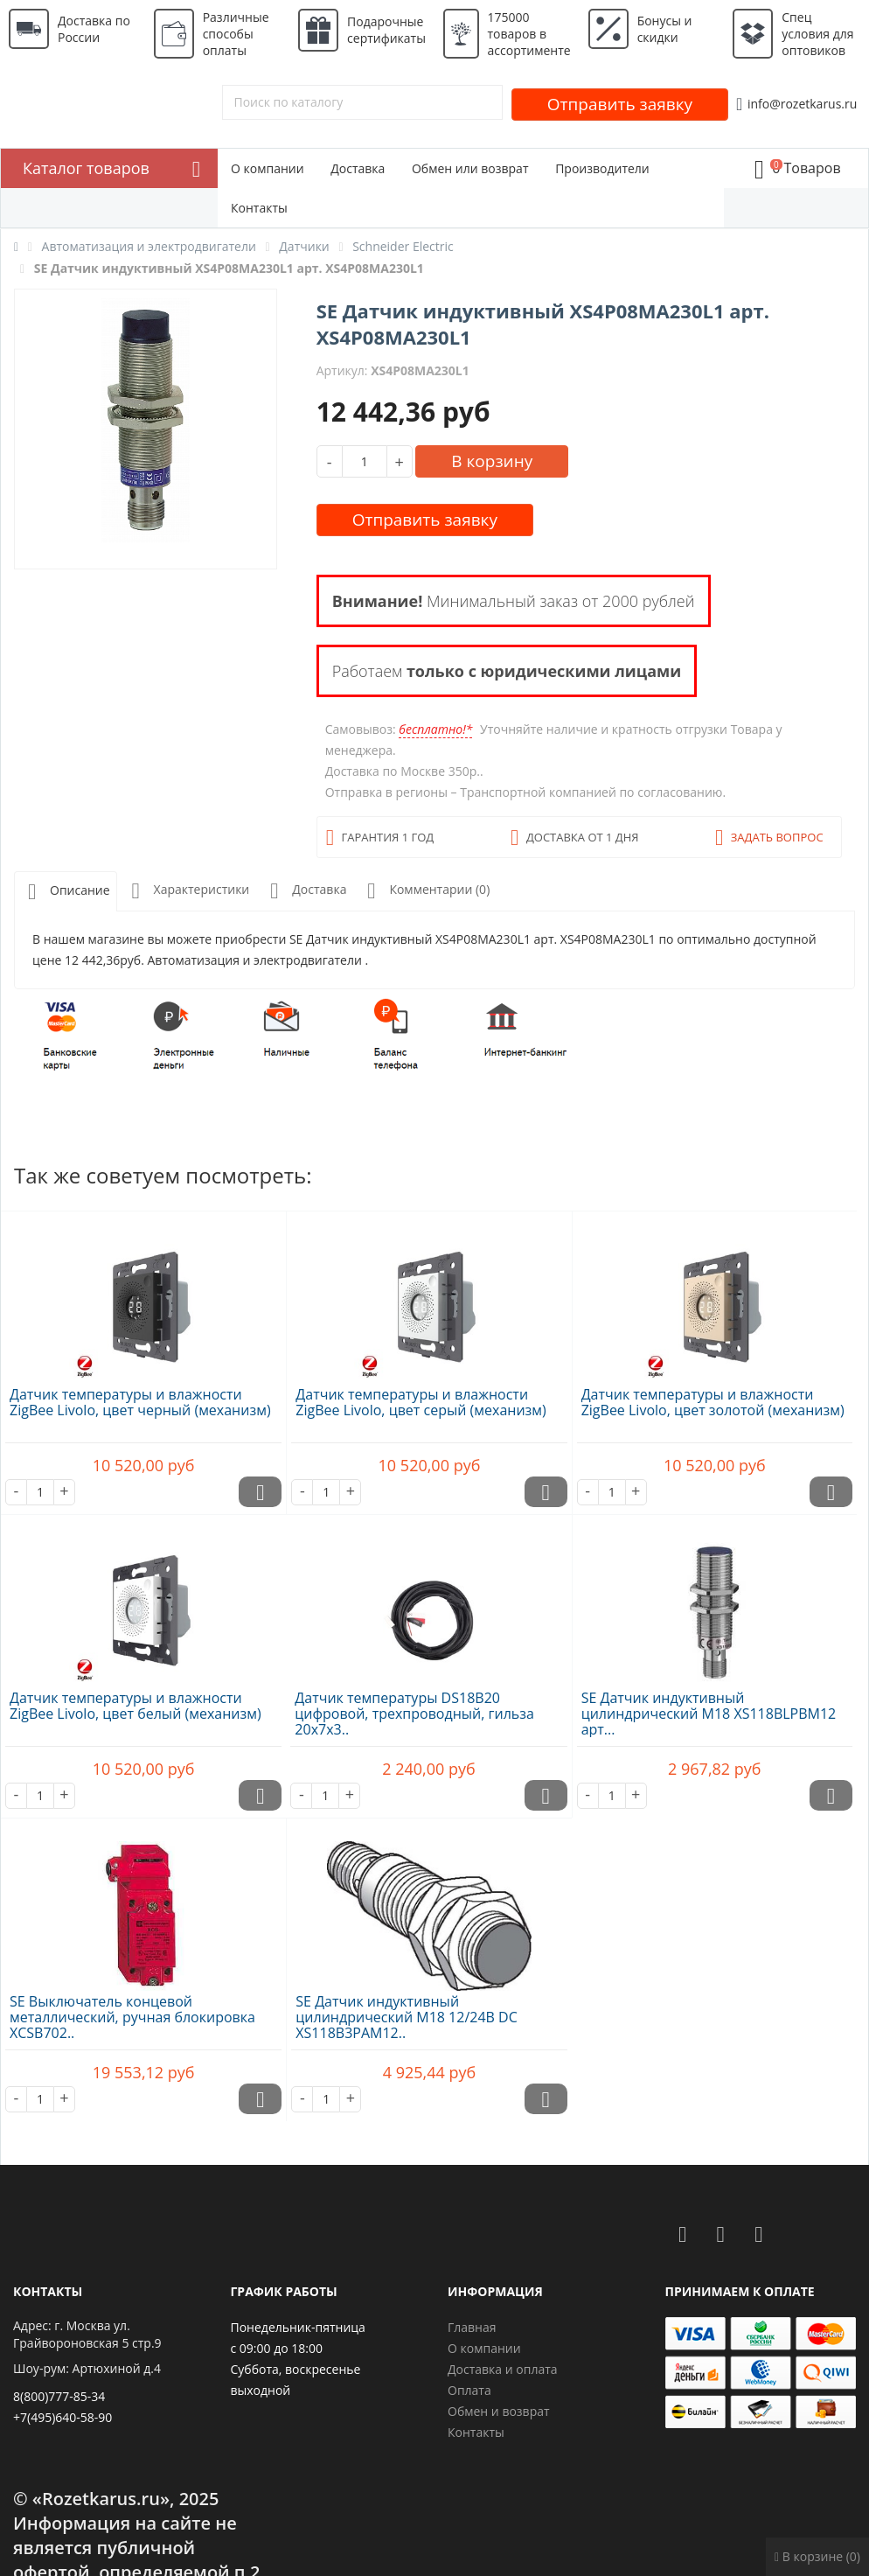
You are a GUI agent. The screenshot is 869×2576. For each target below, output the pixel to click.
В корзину (491, 461)
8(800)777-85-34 (59, 2396)
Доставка (357, 168)
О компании (267, 168)
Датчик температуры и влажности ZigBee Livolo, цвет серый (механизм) (420, 1402)
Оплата (469, 2390)
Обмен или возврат (470, 168)
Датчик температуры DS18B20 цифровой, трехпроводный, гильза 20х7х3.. (414, 1713)
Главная (472, 2327)
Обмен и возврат (499, 2411)
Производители (602, 168)
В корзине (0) (817, 2556)
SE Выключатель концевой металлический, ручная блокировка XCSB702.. (132, 2017)
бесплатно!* (435, 729)
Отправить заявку (619, 104)
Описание (65, 892)
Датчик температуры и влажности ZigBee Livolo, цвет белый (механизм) (135, 1705)
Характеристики (187, 891)
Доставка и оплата (503, 2369)
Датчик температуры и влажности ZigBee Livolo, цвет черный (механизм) (140, 1402)
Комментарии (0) (425, 891)
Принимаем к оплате (740, 2291)
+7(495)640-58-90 (62, 2417)
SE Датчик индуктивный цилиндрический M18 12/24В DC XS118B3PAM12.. (406, 2017)
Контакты (259, 207)
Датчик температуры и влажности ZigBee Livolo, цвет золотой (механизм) (713, 1402)
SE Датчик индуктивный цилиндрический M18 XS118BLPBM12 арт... (709, 1713)
